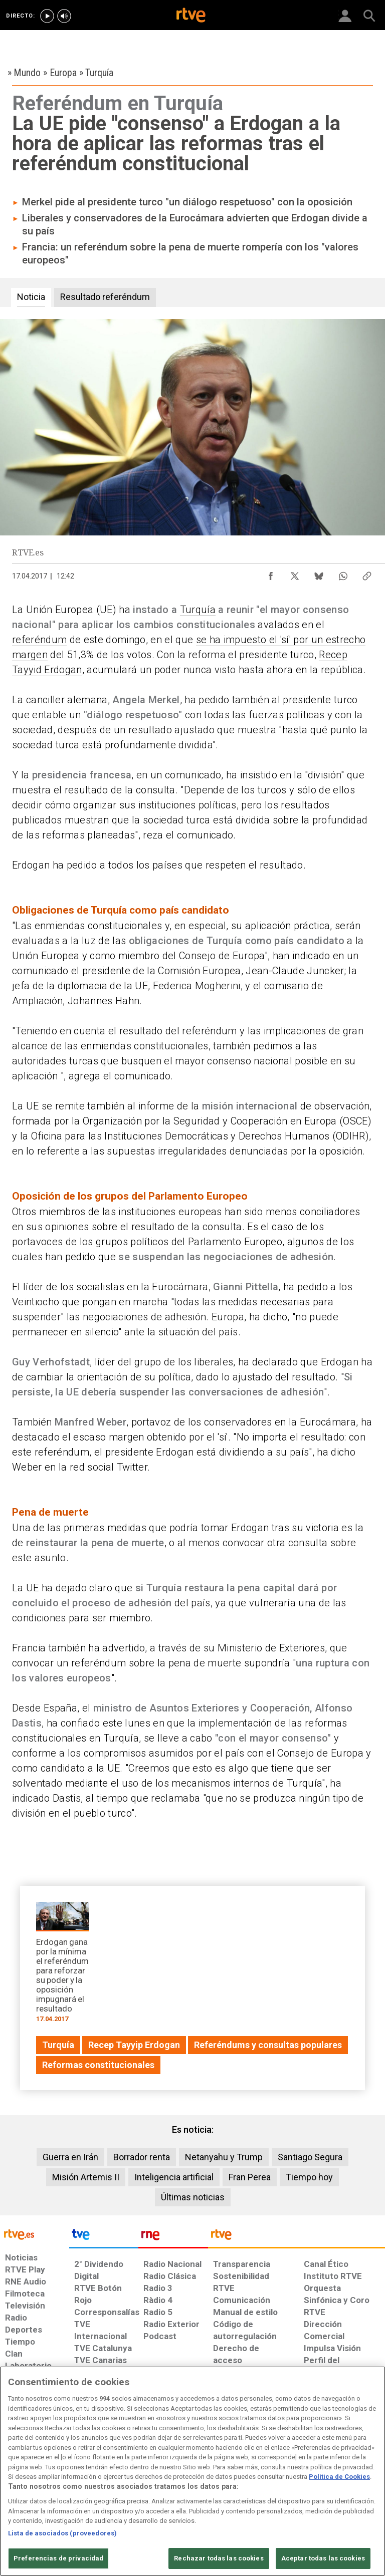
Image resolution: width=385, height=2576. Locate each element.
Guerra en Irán (70, 2157)
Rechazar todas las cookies (218, 2558)
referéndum (39, 640)
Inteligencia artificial (174, 2177)
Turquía (198, 610)
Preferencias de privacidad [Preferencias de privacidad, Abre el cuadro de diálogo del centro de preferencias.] (58, 2558)
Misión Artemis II (85, 2177)
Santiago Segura (310, 2157)
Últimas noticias (193, 2197)
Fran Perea (250, 2177)
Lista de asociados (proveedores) (62, 2533)
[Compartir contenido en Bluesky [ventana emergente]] (319, 573)
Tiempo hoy (309, 2177)
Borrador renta (141, 2157)
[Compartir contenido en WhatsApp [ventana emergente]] (343, 573)
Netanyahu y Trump (224, 2157)
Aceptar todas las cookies (323, 2558)
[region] (192, 2471)
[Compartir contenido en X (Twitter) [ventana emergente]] (295, 573)
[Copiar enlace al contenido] (367, 573)
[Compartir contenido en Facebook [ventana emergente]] (271, 573)
